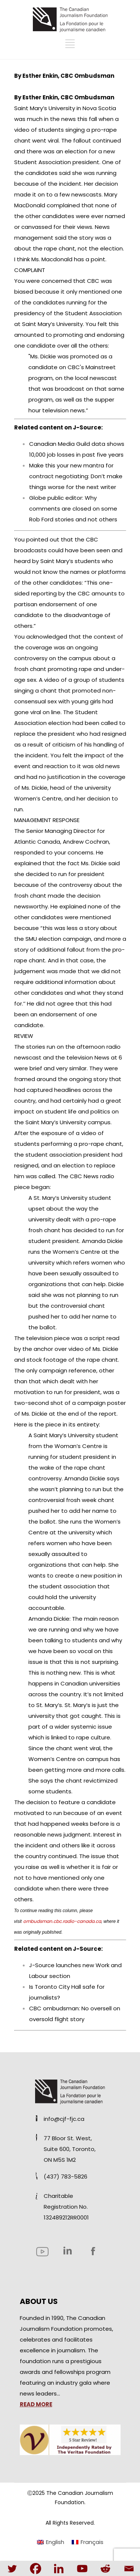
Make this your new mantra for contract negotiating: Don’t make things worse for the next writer (75, 476)
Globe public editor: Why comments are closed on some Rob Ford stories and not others (73, 508)
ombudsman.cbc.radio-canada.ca (62, 1921)
